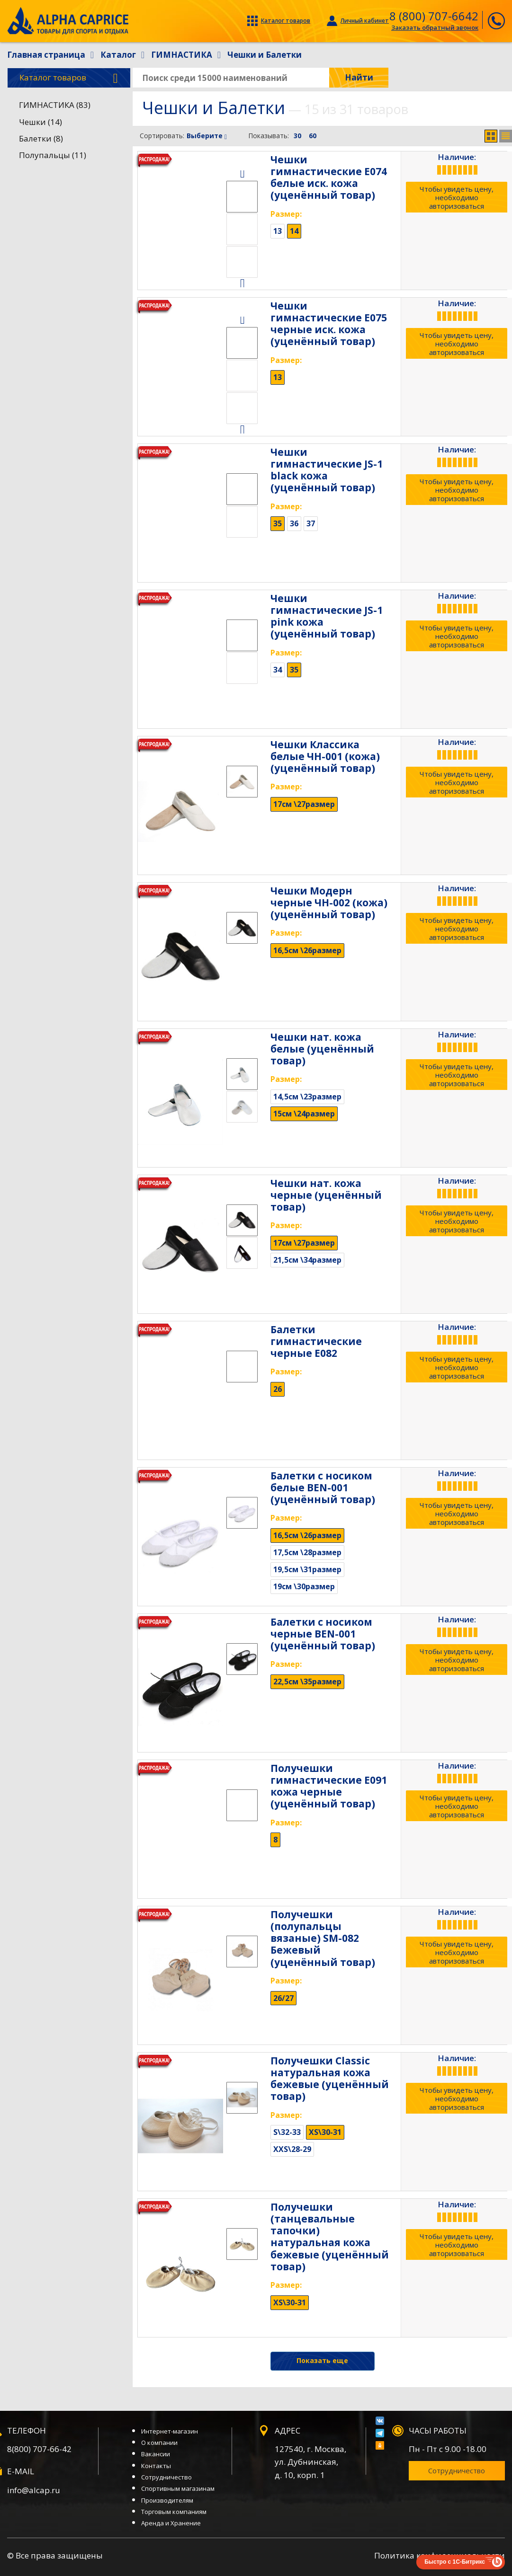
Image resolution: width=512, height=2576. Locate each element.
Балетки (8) (41, 138)
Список (505, 136)
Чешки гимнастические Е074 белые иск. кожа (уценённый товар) (328, 177)
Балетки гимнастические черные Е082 (316, 1341)
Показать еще (322, 2360)
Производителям (167, 2500)
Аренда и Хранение (171, 2523)
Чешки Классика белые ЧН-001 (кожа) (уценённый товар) (325, 756)
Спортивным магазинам (178, 2488)
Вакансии (155, 2454)
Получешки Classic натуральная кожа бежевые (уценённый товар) (329, 2078)
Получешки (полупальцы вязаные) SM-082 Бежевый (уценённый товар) (322, 1938)
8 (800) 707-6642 (433, 16)
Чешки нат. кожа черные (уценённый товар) (326, 1195)
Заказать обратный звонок (434, 27)
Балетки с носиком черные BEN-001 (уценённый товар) (322, 1633)
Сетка (491, 136)
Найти (359, 77)
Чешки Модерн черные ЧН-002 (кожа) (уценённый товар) (328, 902)
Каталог (68, 78)
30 (297, 135)
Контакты (156, 2465)
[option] (242, 196)
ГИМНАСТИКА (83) (54, 104)
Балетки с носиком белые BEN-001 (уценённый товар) (322, 1487)
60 (312, 135)
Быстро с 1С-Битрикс (454, 2561)
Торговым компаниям (174, 2511)
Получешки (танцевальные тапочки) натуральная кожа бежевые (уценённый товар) (329, 2236)
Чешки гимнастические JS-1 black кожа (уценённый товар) (326, 470)
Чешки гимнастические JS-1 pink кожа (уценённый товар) (326, 616)
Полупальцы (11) (52, 155)
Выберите (207, 136)
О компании (159, 2442)
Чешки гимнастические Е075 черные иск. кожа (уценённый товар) (328, 323)
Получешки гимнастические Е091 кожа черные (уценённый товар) (328, 1786)
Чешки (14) (40, 121)
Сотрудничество (166, 2477)
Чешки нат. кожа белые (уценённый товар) (322, 1048)
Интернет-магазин (169, 2431)
